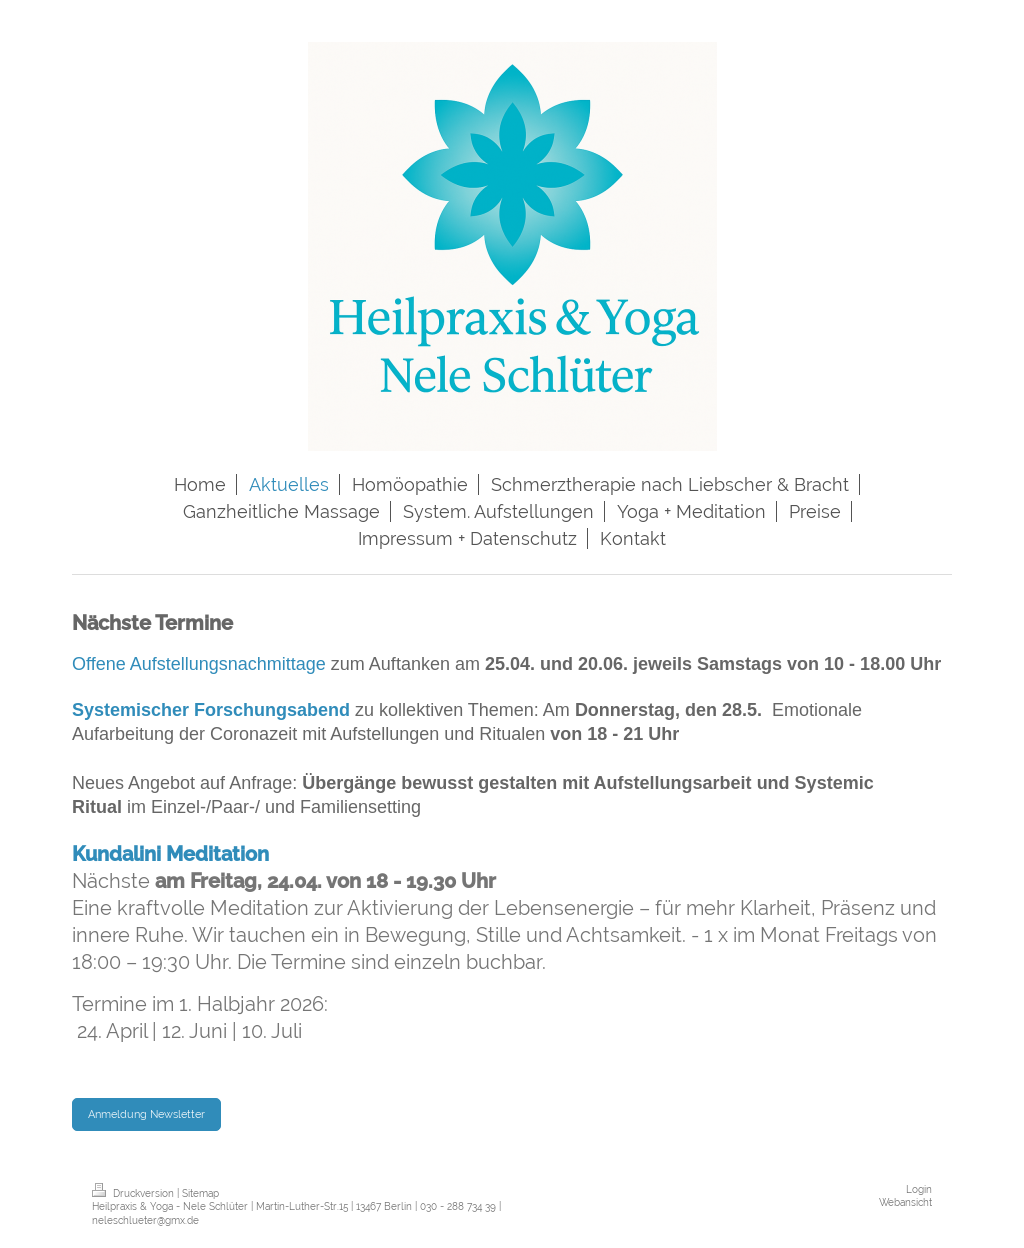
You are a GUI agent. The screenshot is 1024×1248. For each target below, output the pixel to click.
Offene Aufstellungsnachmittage (199, 664)
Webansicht (905, 1202)
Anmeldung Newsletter (146, 1114)
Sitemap (200, 1193)
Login (919, 1189)
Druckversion (134, 1193)
